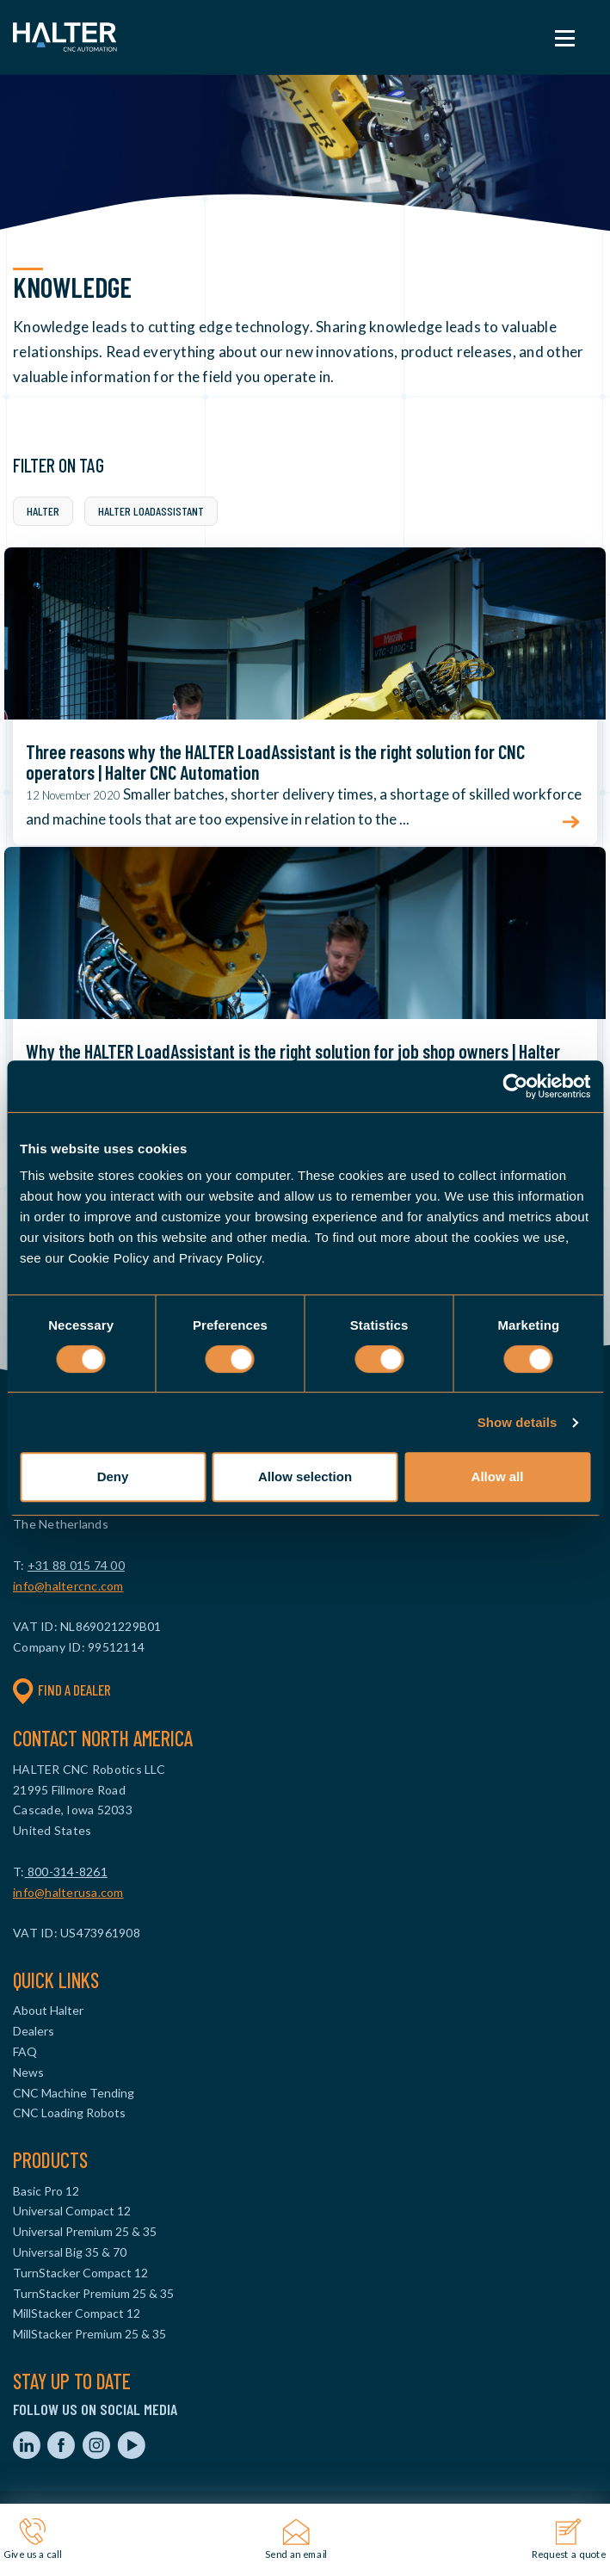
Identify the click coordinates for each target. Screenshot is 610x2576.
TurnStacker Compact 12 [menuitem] (80, 2272)
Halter (43, 510)
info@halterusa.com (68, 1892)
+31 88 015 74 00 (76, 1565)
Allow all (497, 1476)
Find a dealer (62, 1690)
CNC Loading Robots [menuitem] (69, 2112)
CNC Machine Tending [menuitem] (73, 2092)
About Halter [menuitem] (48, 2010)
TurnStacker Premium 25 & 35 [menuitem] (93, 2293)
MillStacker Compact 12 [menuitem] (76, 2313)
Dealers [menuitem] (33, 2030)
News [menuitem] (28, 2072)
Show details (518, 1422)
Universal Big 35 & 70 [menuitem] (69, 2252)
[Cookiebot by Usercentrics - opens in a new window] (515, 1086)
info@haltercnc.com (68, 1585)
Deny (113, 1476)
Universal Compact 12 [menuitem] (72, 2210)
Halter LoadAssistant (151, 510)
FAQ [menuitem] (25, 2051)
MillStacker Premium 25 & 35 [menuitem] (89, 2333)
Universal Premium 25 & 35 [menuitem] (85, 2231)
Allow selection (305, 1476)
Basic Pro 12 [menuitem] (46, 2191)
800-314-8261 (66, 1871)
